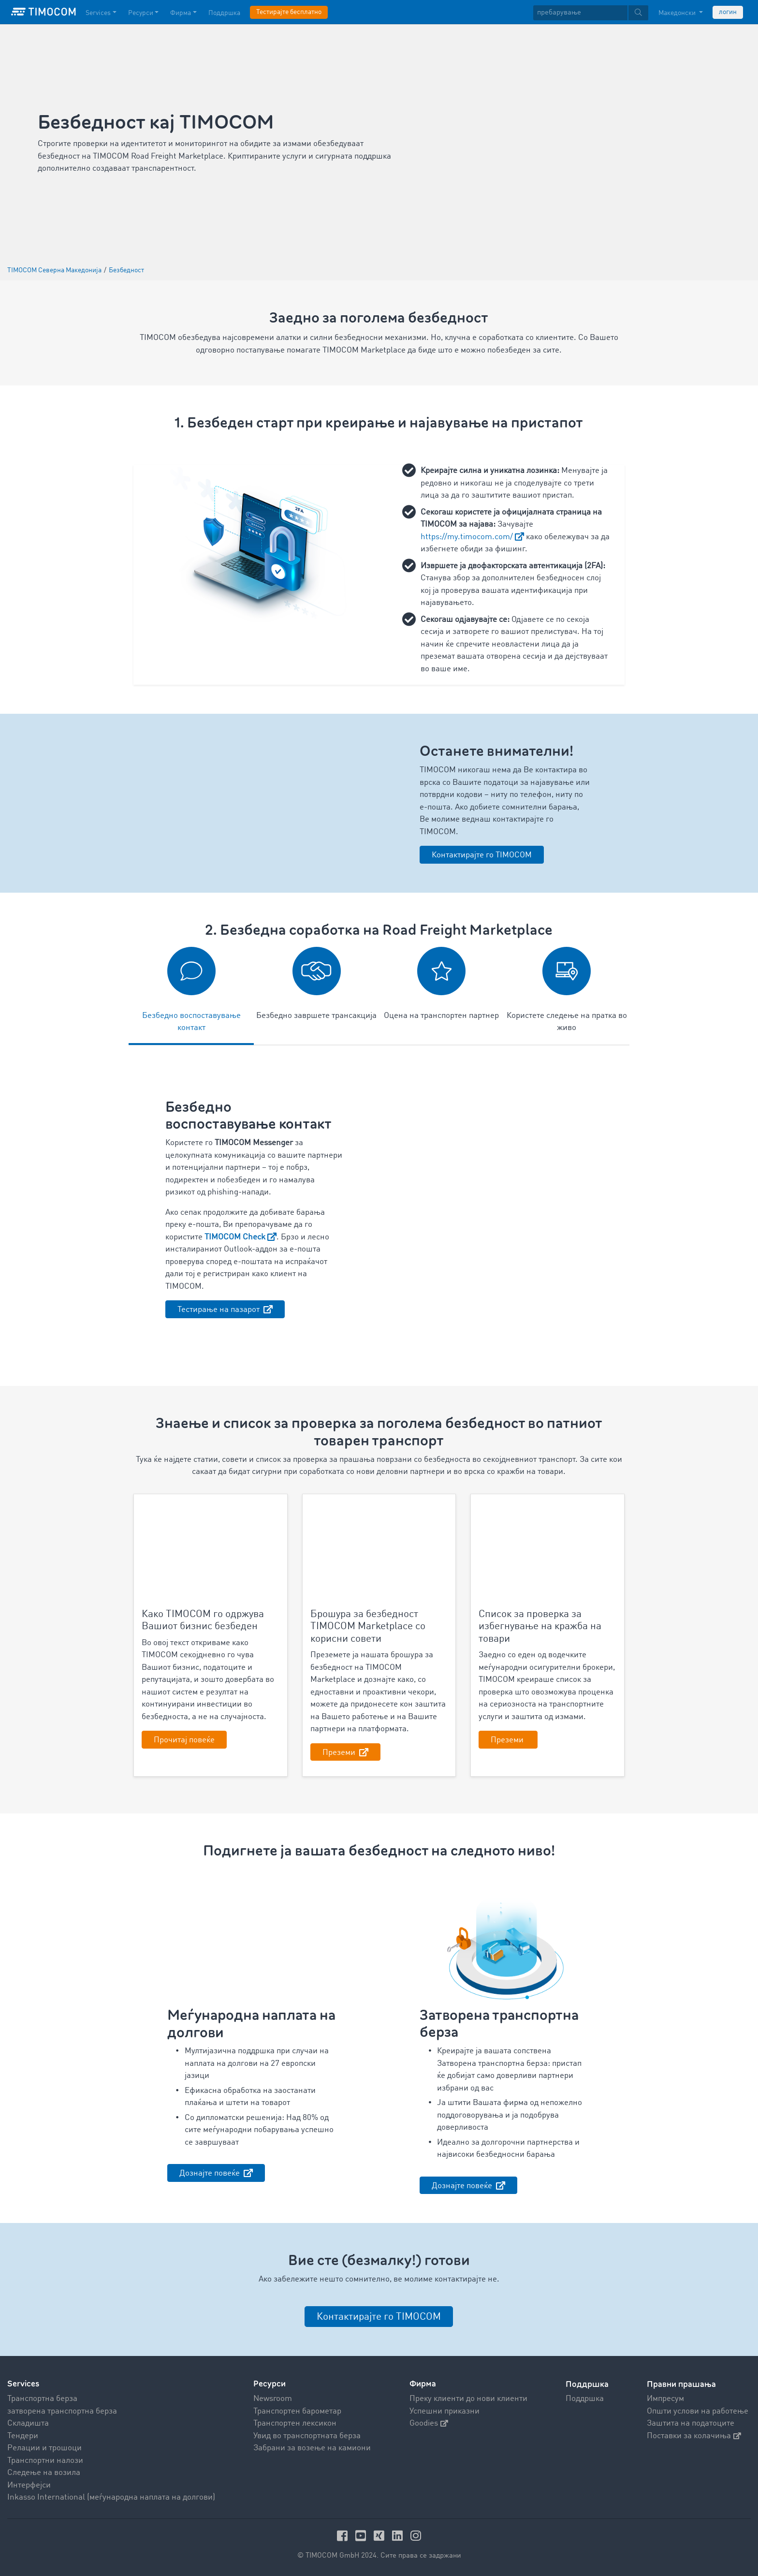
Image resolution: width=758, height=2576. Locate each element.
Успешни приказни (444, 2411)
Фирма (422, 2383)
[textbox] (591, 13)
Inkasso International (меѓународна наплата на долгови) (111, 2497)
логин (728, 12)
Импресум (665, 2399)
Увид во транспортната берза (307, 2435)
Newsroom (272, 2399)
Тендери (22, 2435)
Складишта (28, 2423)
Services (23, 2383)
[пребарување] (580, 13)
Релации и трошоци (44, 2448)
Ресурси (269, 2383)
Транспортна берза (42, 2399)
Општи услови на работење (697, 2411)
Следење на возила (43, 2473)
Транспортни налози (45, 2460)
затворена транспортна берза (62, 2411)
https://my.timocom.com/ (467, 537)
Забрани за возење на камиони (312, 2448)
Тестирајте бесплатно (288, 12)
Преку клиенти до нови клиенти (468, 2399)
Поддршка (585, 2399)
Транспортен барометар (297, 2411)
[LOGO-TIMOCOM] (43, 12)
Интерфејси (29, 2485)
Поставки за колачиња (694, 2435)
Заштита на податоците (690, 2423)
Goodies (428, 2423)
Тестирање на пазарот (219, 1310)
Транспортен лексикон (294, 2423)
